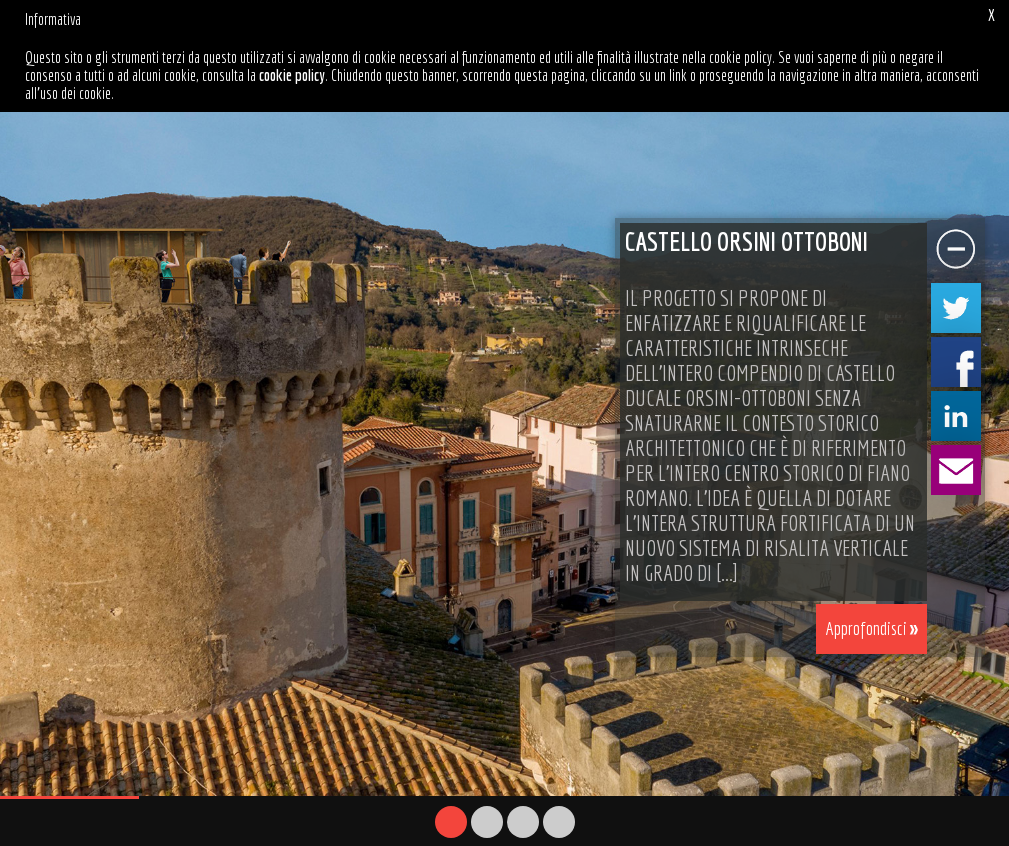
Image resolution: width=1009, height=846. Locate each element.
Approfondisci (866, 625)
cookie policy (292, 75)
